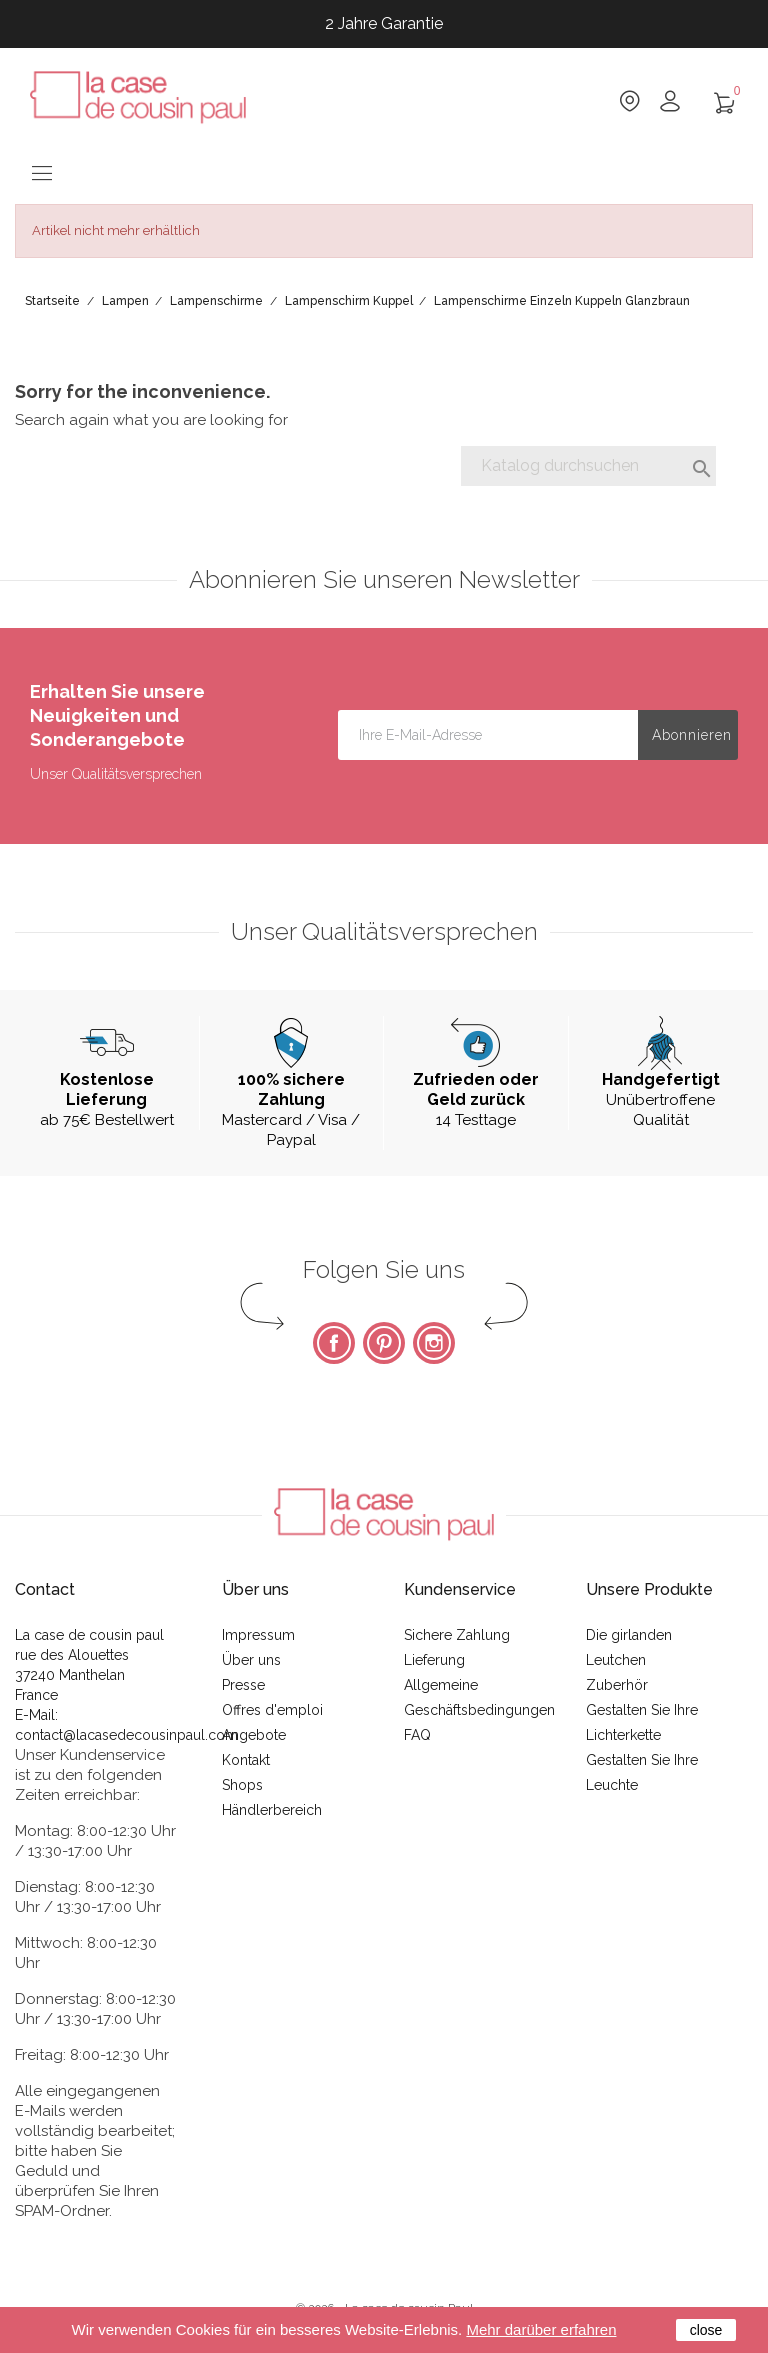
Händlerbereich (272, 1810)
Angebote (254, 1735)
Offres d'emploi (272, 1710)
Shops (242, 1785)
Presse (243, 1685)
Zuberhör (617, 1685)
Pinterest (384, 1343)
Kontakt (246, 1760)
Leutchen (616, 1660)
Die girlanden (629, 1635)
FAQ (417, 1735)
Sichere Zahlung (457, 1635)
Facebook (334, 1343)
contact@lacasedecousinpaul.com (126, 1735)
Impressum (258, 1635)
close (706, 2330)
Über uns (251, 1660)
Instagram (434, 1343)
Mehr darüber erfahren (541, 2329)
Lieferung (434, 1660)
